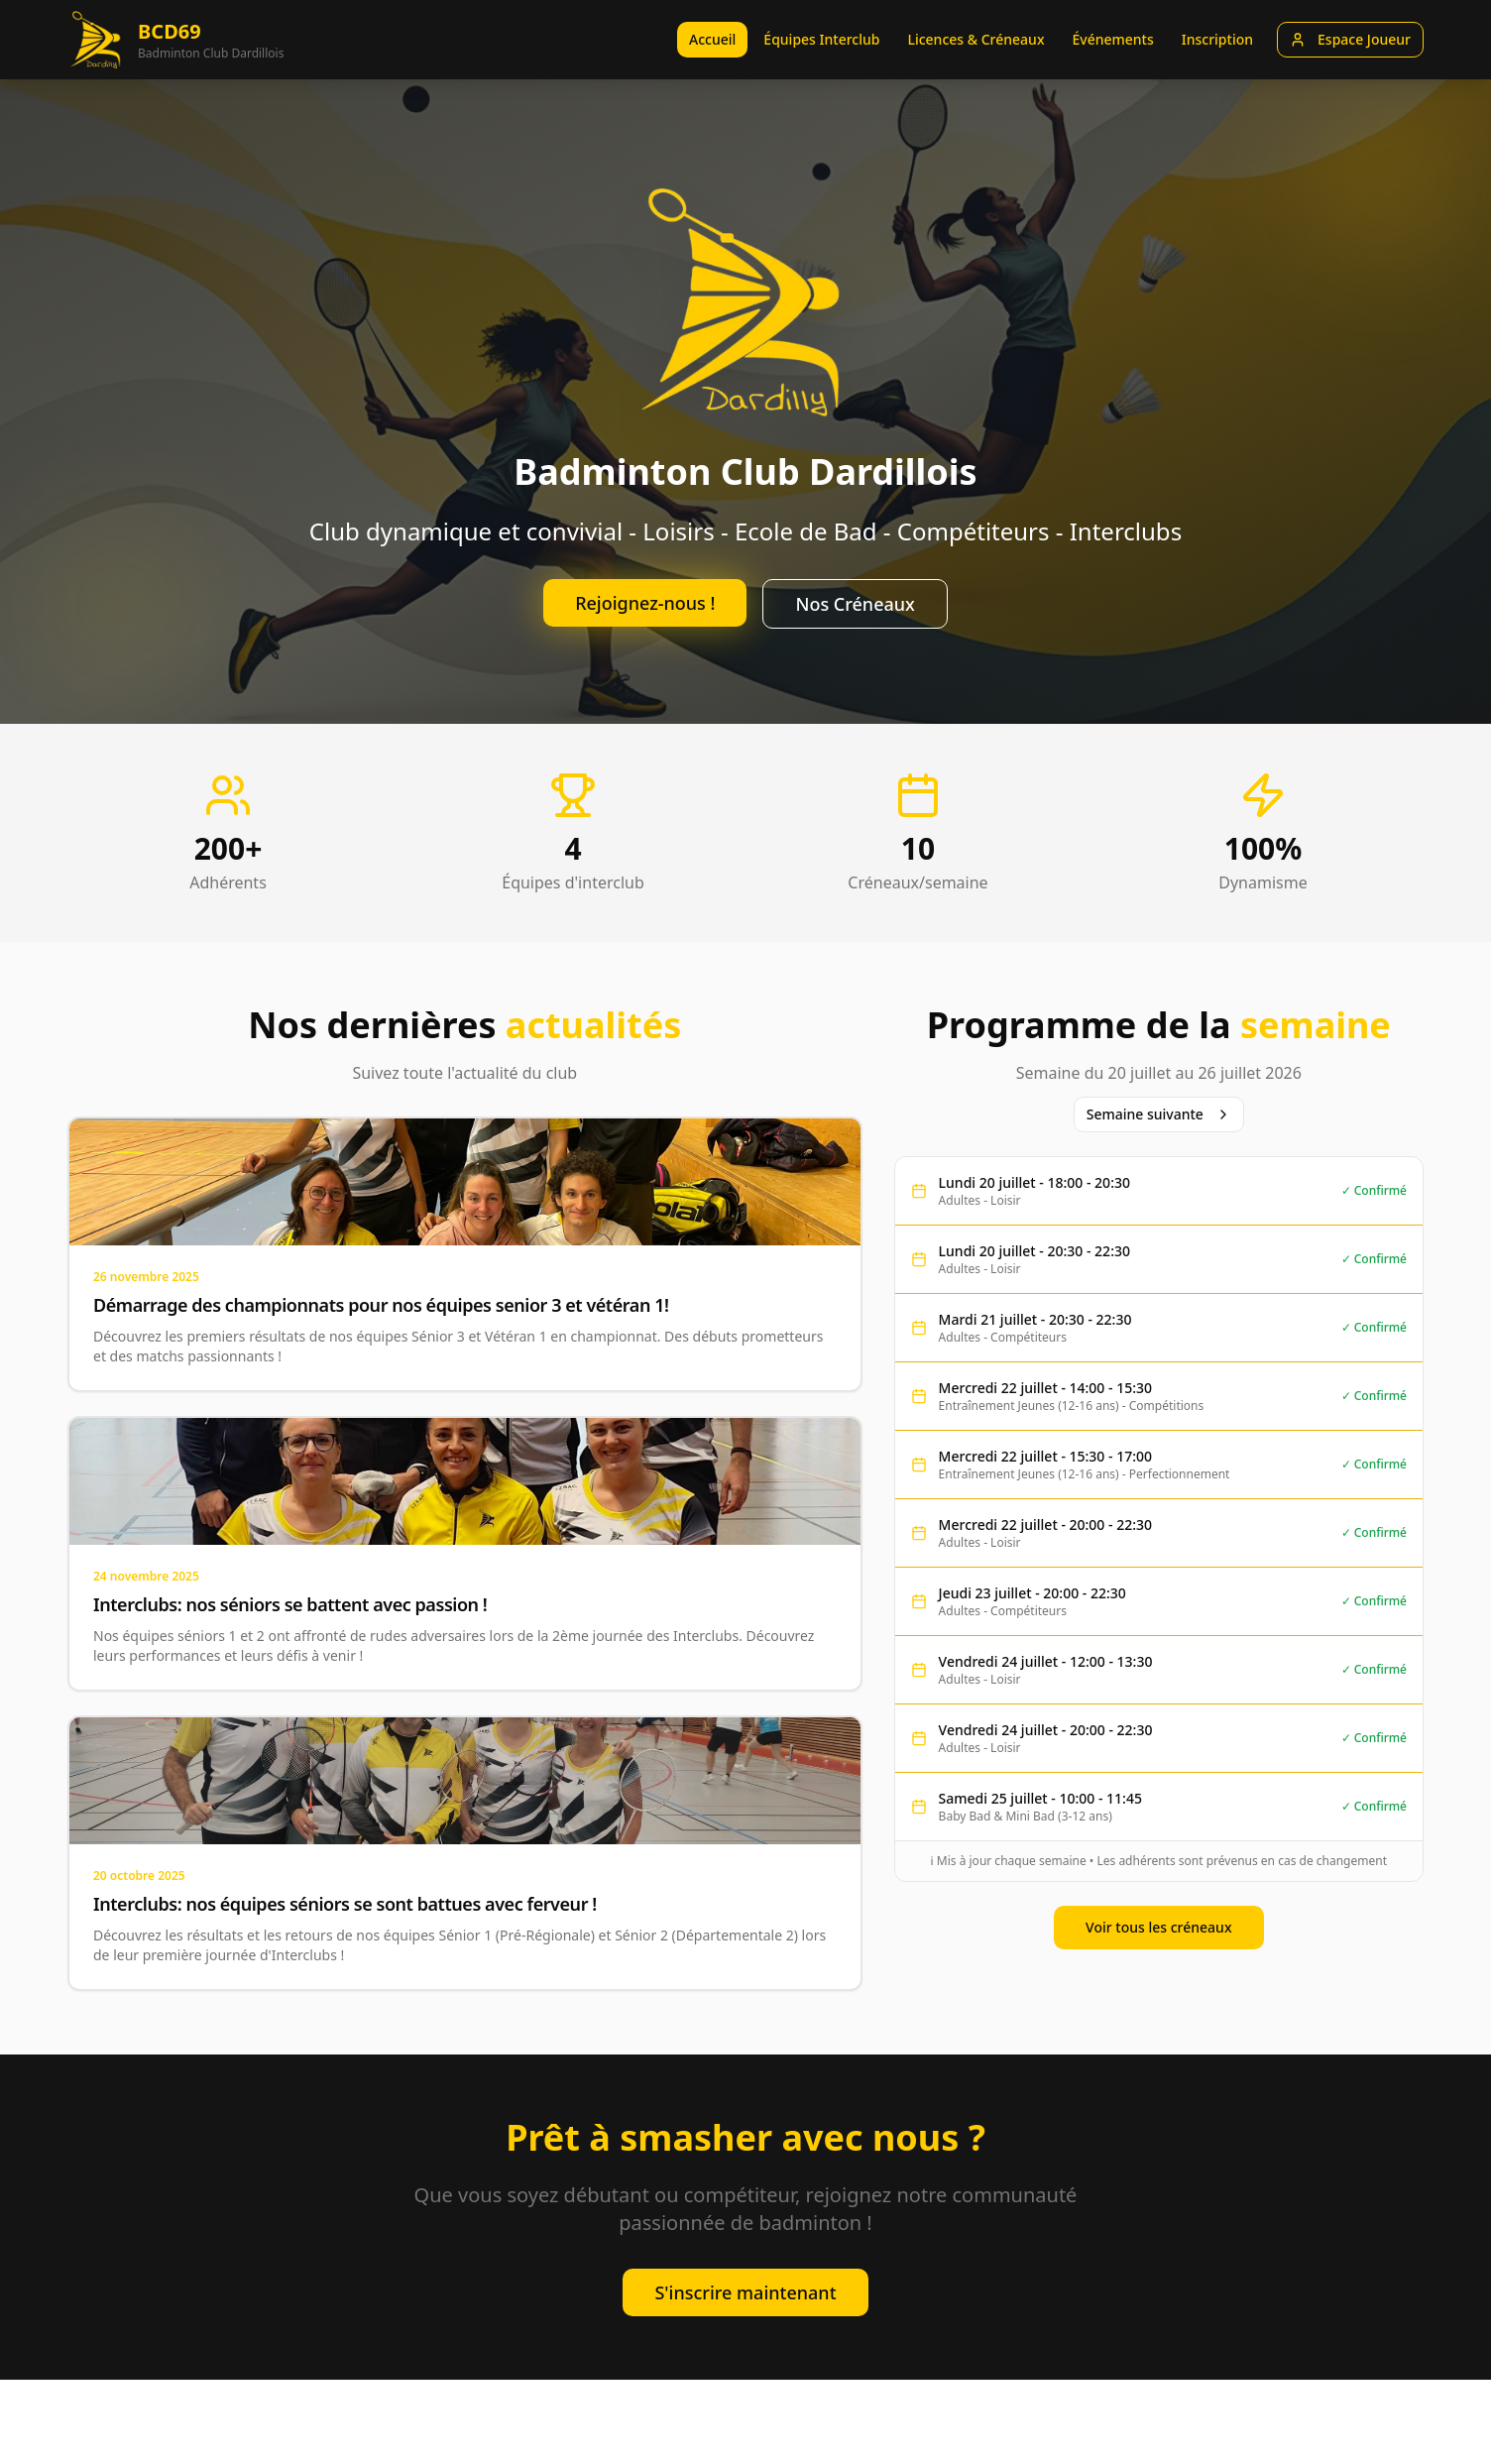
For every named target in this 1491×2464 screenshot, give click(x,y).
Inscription (1217, 39)
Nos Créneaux (854, 604)
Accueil (712, 39)
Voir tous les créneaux (1158, 1927)
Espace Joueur (1350, 39)
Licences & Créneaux (975, 39)
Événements (1112, 39)
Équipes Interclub (821, 39)
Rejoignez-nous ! (645, 603)
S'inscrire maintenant (745, 2292)
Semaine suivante (1159, 1114)
